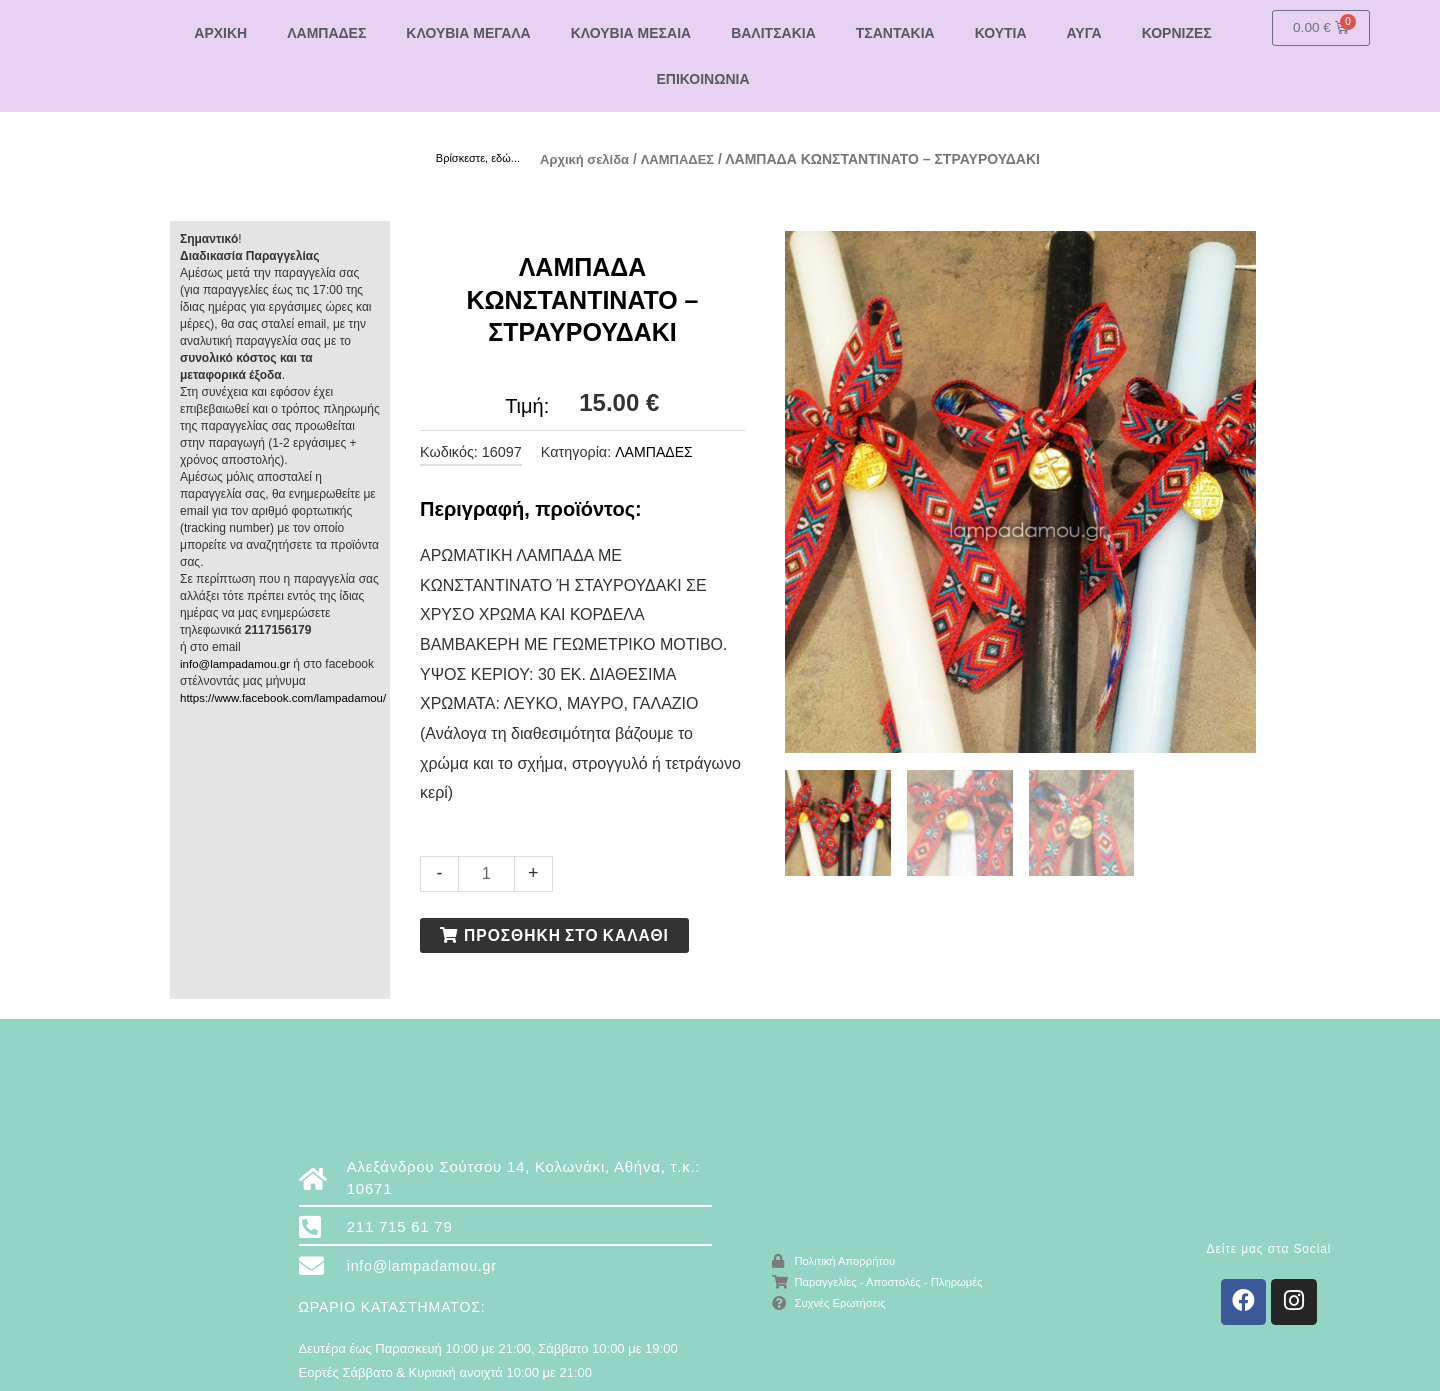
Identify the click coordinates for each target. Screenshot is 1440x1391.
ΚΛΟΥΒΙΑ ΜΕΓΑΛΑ (468, 33)
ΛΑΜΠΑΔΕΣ (326, 33)
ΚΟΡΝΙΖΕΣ (1177, 33)
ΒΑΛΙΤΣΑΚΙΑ (773, 33)
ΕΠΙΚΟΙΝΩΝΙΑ (702, 79)
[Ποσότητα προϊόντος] (487, 872)
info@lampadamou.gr (237, 663)
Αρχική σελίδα (588, 159)
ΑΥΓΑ (1084, 33)
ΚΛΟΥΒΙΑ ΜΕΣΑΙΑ (631, 33)
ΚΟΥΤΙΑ (1001, 33)
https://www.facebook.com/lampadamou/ (287, 697)
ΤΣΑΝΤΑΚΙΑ (895, 33)
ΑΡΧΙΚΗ (220, 33)
